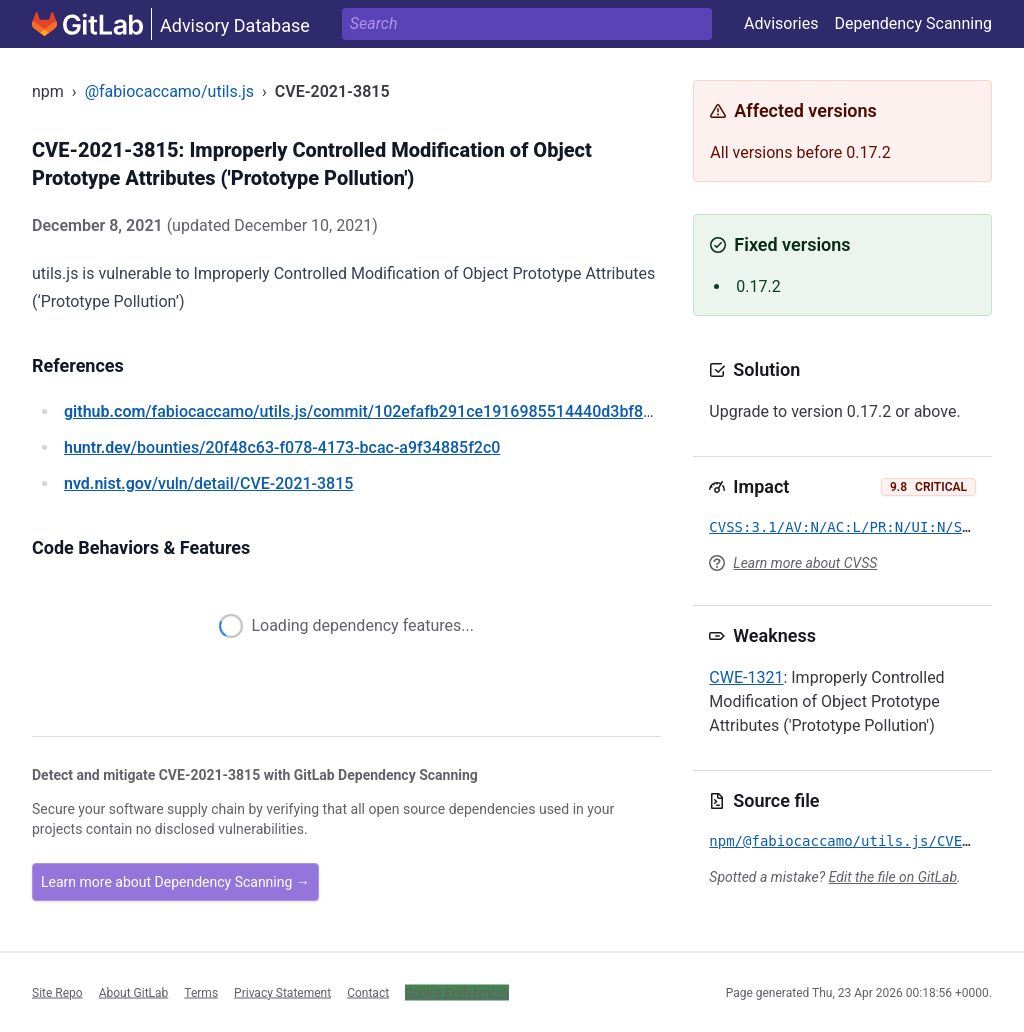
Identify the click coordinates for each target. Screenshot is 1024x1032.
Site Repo (57, 992)
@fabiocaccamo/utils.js (169, 91)
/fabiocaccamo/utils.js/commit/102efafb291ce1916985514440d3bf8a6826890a (394, 411)
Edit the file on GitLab (893, 877)
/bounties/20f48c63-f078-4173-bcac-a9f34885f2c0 (282, 447)
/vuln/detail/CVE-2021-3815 (208, 483)
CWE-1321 (746, 677)
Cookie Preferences (457, 992)
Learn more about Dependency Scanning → (175, 882)
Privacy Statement (282, 992)
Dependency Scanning (913, 23)
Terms (201, 992)
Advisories (781, 23)
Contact (368, 992)
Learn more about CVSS (805, 563)
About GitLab (134, 992)
